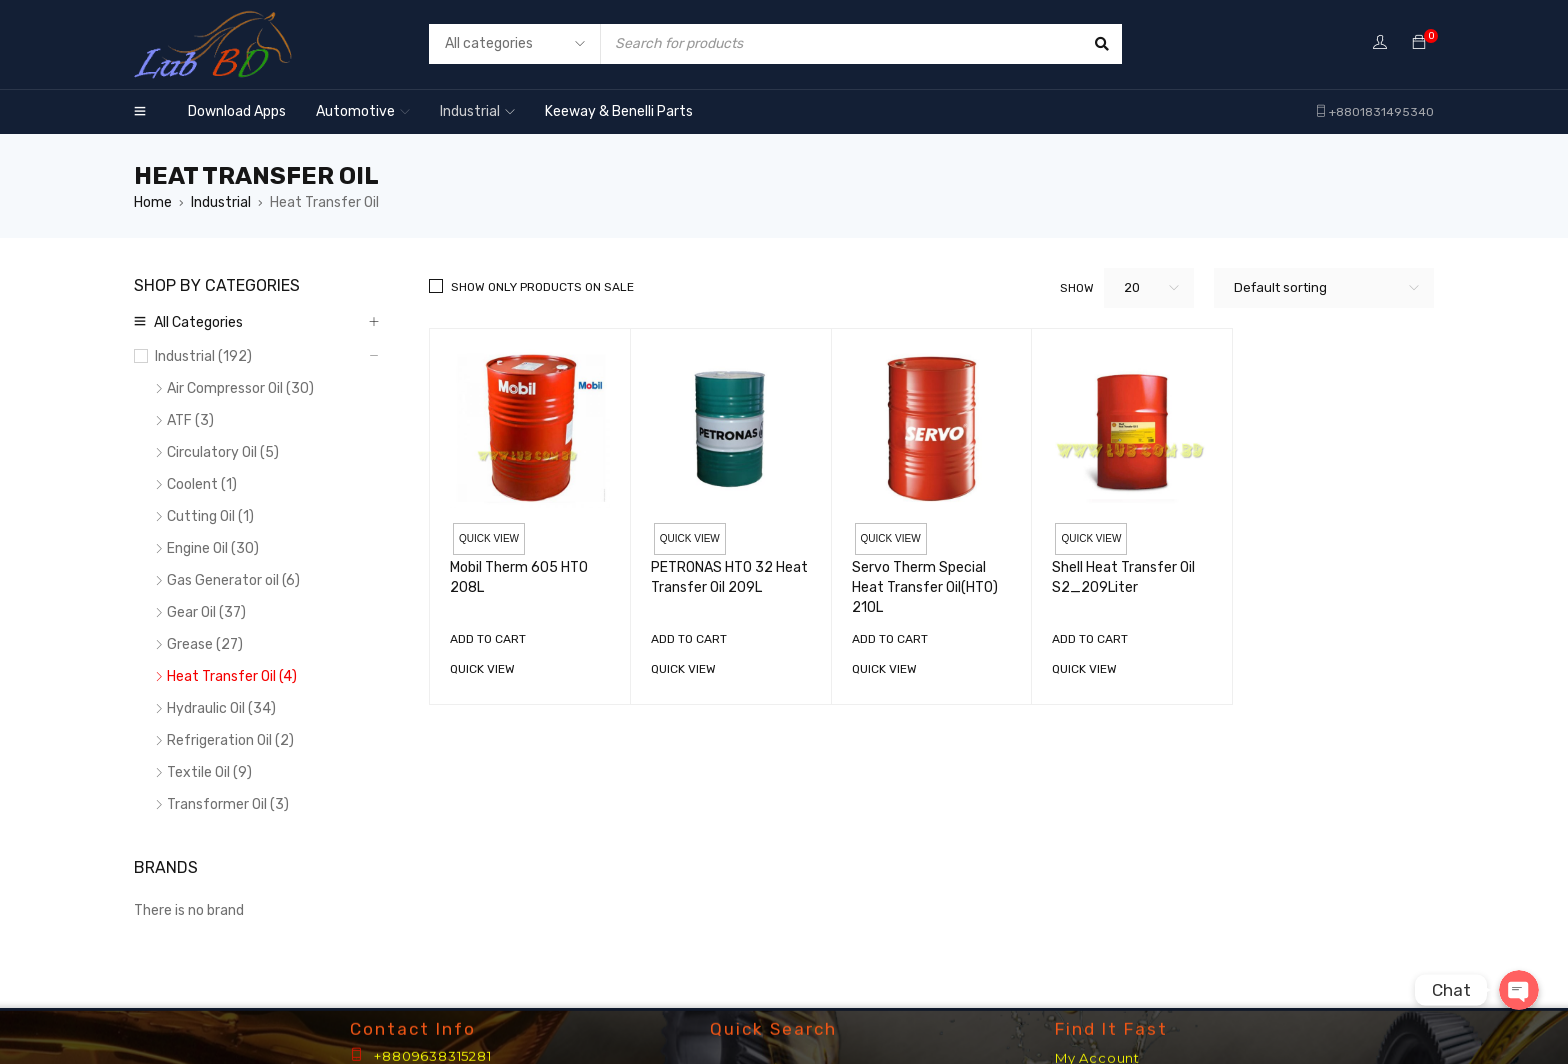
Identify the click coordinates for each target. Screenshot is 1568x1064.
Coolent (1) (202, 484)
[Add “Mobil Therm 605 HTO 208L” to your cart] (488, 639)
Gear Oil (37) (206, 612)
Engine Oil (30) (213, 548)
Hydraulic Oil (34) (221, 708)
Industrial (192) (203, 356)
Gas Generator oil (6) (233, 580)
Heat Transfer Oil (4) (232, 676)
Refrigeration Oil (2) (230, 740)
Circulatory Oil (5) (223, 452)
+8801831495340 (1381, 112)
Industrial (221, 202)
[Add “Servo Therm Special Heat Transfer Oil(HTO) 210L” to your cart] (890, 639)
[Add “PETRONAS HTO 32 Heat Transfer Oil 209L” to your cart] (689, 639)
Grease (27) (205, 644)
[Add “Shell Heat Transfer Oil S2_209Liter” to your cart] (1090, 639)
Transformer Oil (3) (228, 804)
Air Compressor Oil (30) (240, 388)
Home (153, 202)
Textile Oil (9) (209, 772)
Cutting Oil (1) (210, 516)
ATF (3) (190, 420)
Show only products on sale (542, 287)
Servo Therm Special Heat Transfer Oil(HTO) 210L (925, 587)
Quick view (489, 538)
